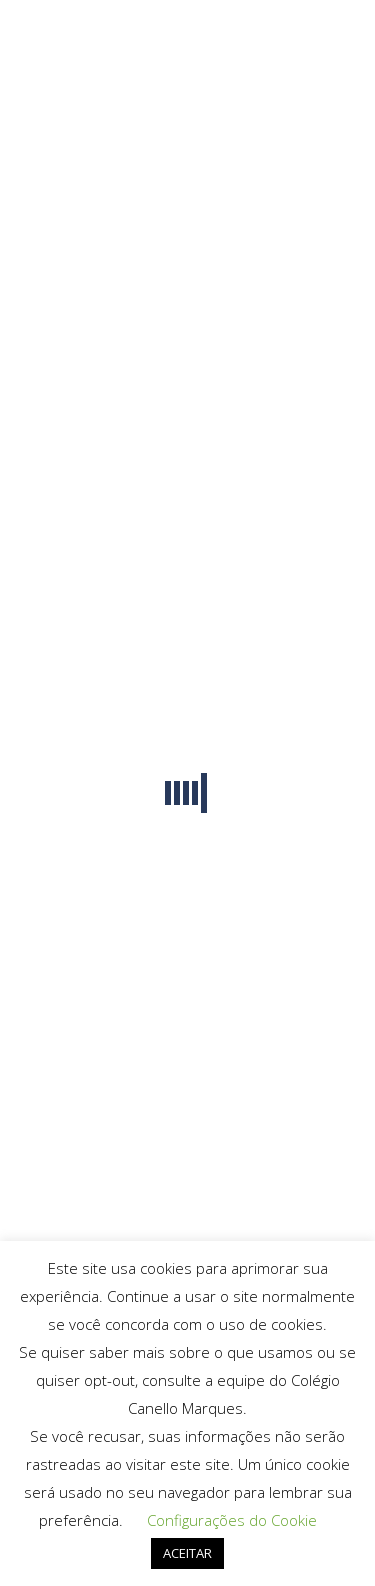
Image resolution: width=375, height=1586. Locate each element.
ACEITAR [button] (187, 1553)
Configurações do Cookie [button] (232, 1520)
